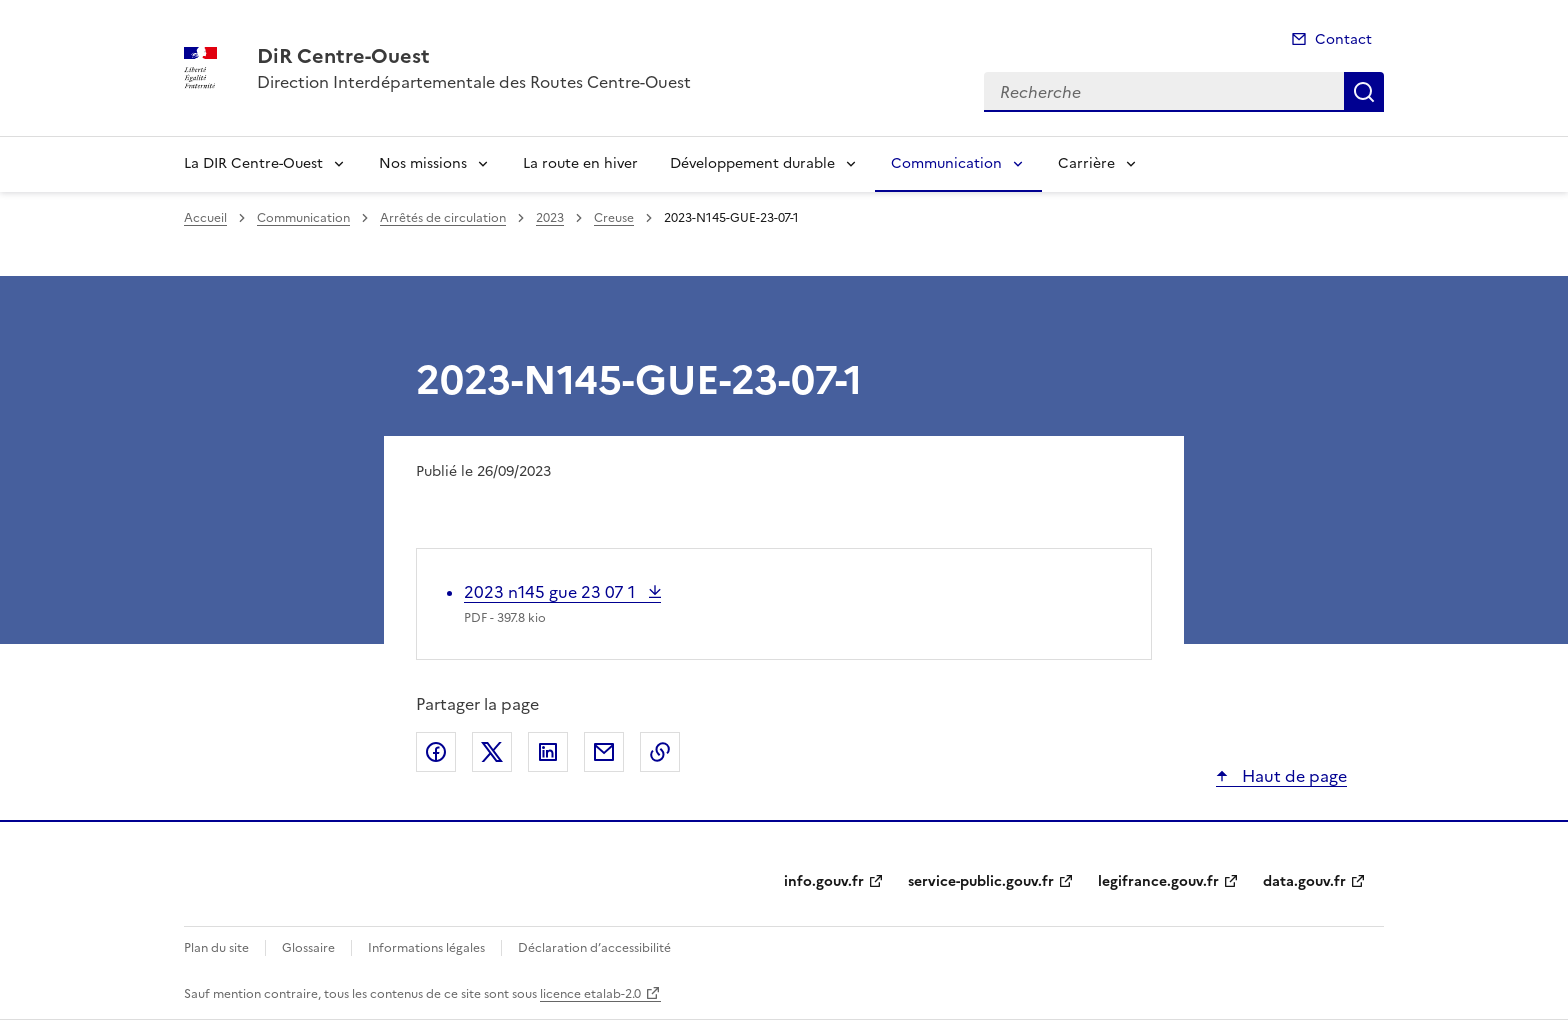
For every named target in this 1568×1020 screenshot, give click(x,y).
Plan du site (216, 948)
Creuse (614, 218)
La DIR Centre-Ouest (253, 163)
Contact (1343, 39)
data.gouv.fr (1304, 881)
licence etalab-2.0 (590, 994)
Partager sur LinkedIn (548, 752)
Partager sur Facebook (436, 752)
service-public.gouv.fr (981, 881)
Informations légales (426, 948)
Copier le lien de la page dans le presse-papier (660, 752)
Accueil (205, 218)
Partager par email (604, 752)
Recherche (1364, 92)
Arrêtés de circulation (443, 218)
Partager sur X (492, 752)
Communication (946, 163)
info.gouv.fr (824, 881)
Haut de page (1292, 776)
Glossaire (308, 948)
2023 (550, 218)
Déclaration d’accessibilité (594, 948)
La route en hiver (580, 163)
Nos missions (423, 163)
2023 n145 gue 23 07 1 (551, 592)
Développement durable (752, 163)
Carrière (1086, 163)
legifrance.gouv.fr (1158, 881)
